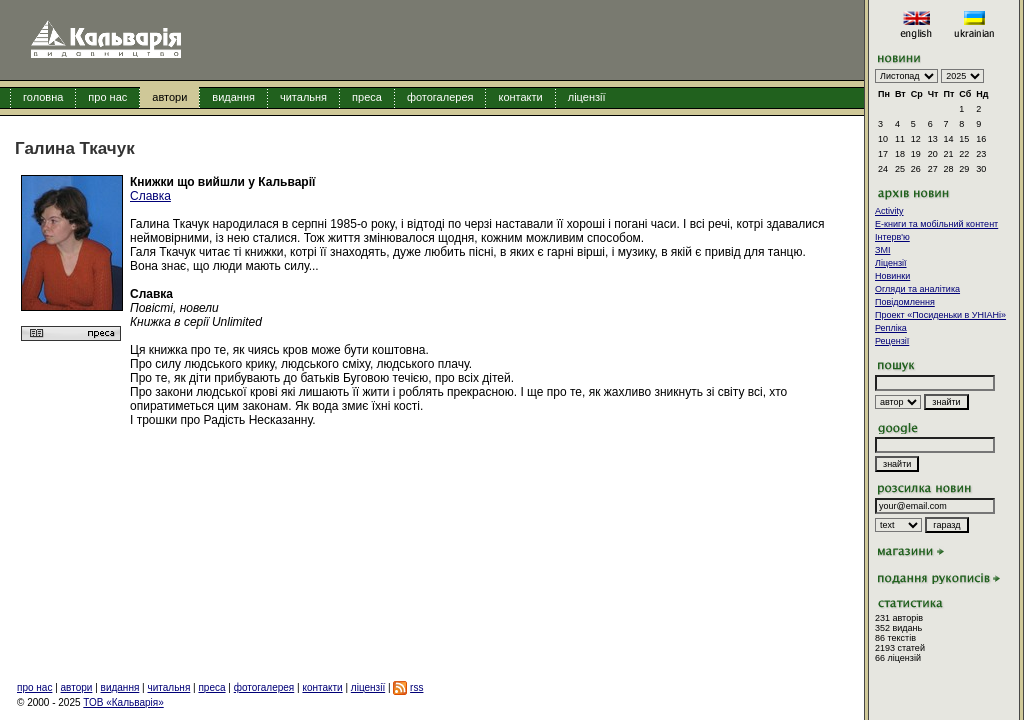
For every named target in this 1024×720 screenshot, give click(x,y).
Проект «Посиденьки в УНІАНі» (940, 315)
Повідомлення (905, 302)
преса (367, 97)
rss (416, 687)
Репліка (891, 328)
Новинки (892, 276)
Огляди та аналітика (917, 289)
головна (43, 97)
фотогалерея (440, 97)
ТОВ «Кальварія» (123, 702)
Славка (150, 196)
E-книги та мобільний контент (936, 224)
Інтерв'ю (892, 237)
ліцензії (587, 97)
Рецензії (892, 341)
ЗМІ (882, 250)
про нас (107, 97)
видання (233, 97)
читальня (303, 97)
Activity (889, 211)
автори (169, 97)
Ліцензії (891, 263)
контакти (520, 97)
